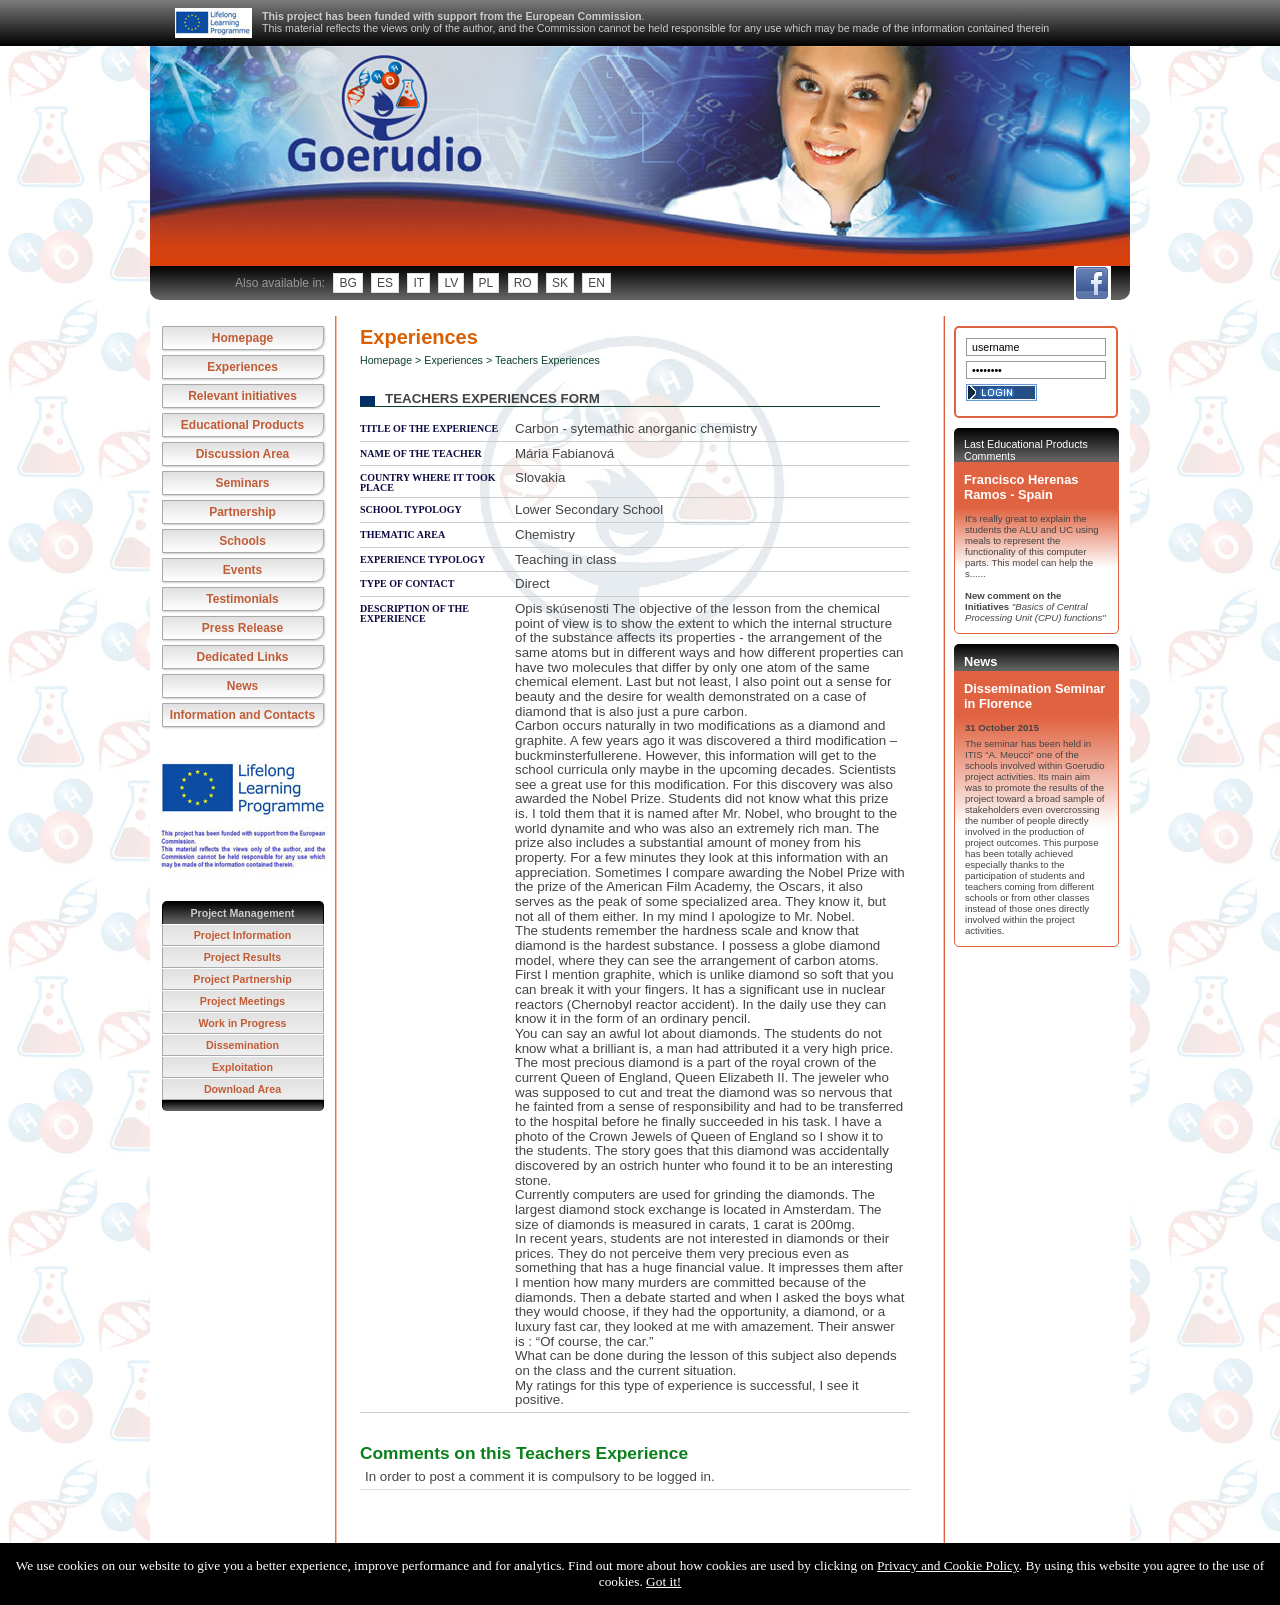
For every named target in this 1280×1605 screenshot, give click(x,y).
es (385, 283)
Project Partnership (242, 979)
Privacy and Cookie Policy (948, 1565)
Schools (242, 541)
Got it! (663, 1581)
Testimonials (242, 599)
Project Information (243, 935)
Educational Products (242, 425)
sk (560, 283)
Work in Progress (242, 1023)
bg (347, 283)
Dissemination (242, 1045)
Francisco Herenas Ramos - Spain (1021, 487)
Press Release (242, 628)
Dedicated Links (242, 657)
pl (486, 283)
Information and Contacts (242, 715)
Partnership (242, 512)
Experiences (242, 367)
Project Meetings (242, 1001)
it (418, 283)
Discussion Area (243, 454)
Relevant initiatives (242, 396)
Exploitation (242, 1067)
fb (1091, 283)
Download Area (242, 1089)
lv (451, 283)
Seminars (242, 483)
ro (523, 283)
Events (242, 570)
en (596, 283)
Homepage (242, 338)
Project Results (243, 957)
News (242, 686)
